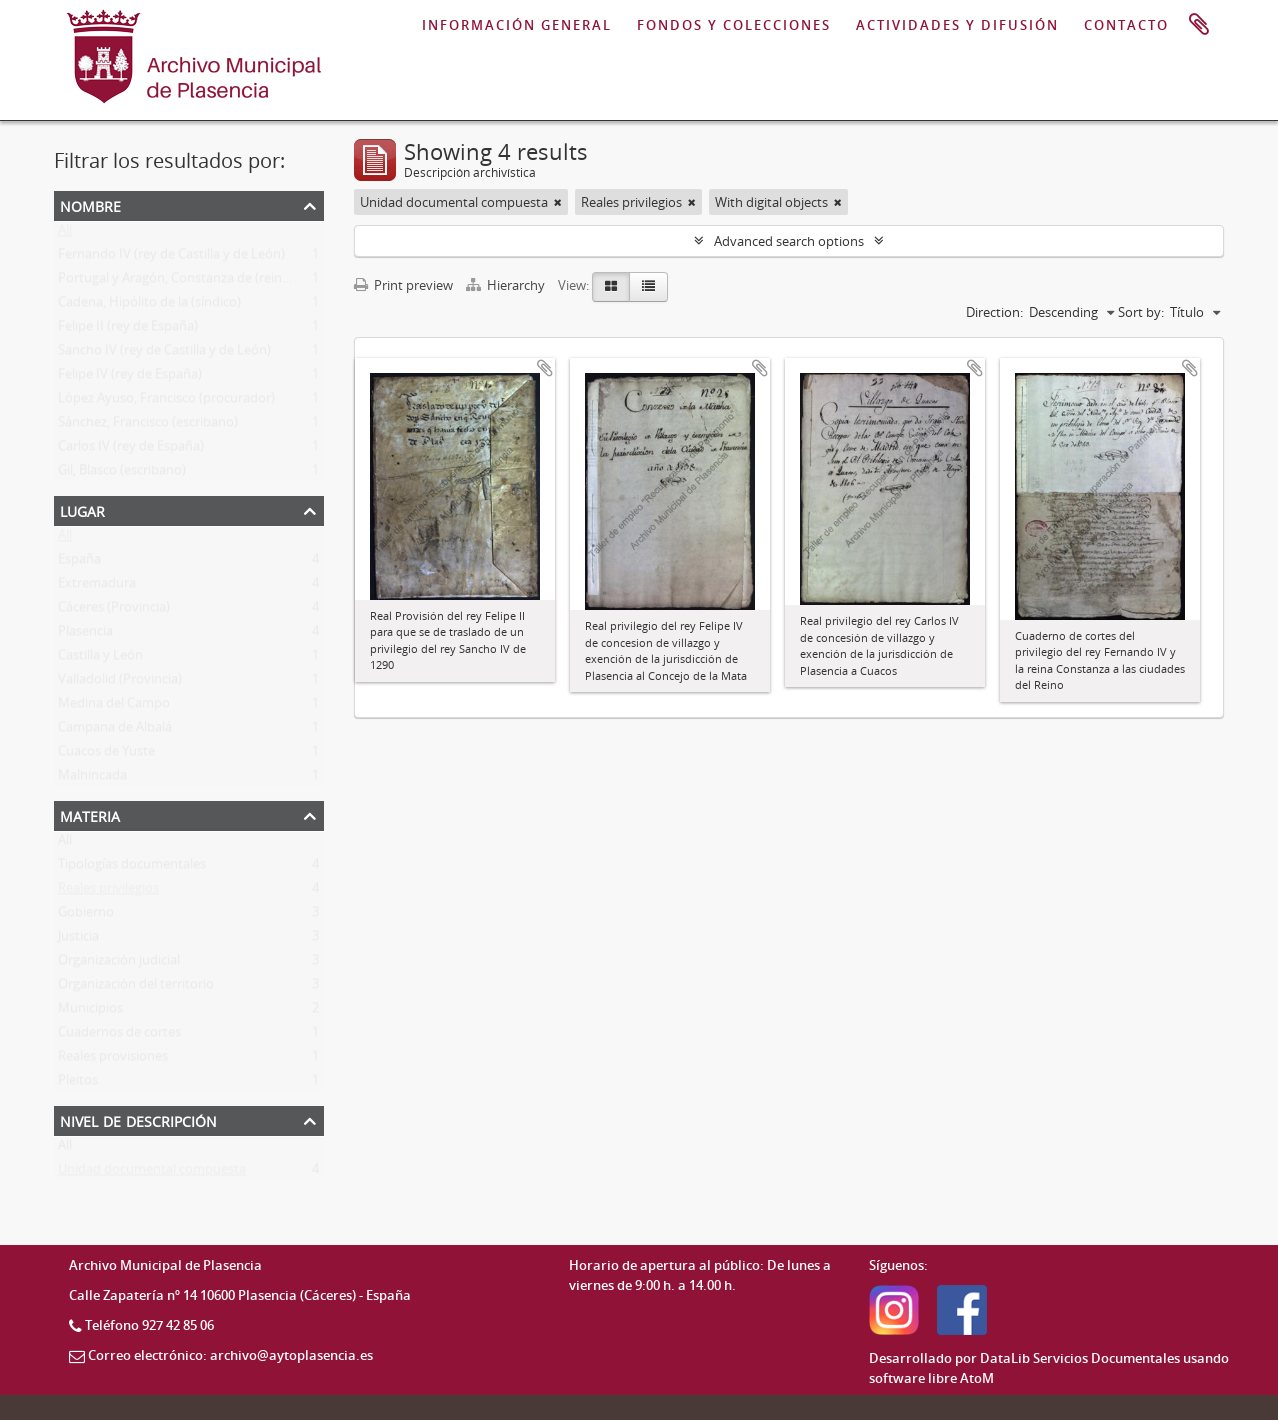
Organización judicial (119, 964)
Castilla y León (100, 659)
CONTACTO (1126, 25)
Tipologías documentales (132, 868)
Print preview (403, 285)
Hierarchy (507, 285)
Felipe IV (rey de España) (130, 378)
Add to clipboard (545, 368)
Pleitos (78, 1084)
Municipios (90, 1012)
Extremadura (97, 587)
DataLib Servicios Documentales (1080, 1358)
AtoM (977, 1378)
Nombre (90, 204)
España (79, 563)
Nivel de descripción (138, 1119)
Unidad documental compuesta (152, 1173)
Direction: (994, 312)
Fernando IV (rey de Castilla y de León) (171, 258)
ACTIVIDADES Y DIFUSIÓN (957, 25)
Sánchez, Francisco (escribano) (148, 426)
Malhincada (92, 779)
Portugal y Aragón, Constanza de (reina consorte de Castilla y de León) (265, 282)
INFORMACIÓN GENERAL (517, 25)
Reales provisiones (113, 1060)
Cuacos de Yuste (106, 755)
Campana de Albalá (115, 731)
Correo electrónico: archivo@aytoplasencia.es (230, 1355)
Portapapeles (1199, 25)
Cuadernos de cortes (119, 1036)
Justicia (78, 940)
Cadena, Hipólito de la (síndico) (149, 306)
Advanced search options (789, 241)
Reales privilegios (108, 892)
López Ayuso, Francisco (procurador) (166, 402)
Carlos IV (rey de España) (131, 450)
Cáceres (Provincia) (114, 611)
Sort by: (1141, 312)
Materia (90, 814)
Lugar (82, 509)
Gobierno (86, 916)
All (65, 234)
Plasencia (85, 635)
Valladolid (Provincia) (120, 683)
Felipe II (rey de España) (128, 330)
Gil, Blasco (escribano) (122, 474)
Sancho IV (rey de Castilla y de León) (164, 354)
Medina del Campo (114, 707)
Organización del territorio (136, 988)
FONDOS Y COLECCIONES (734, 25)
